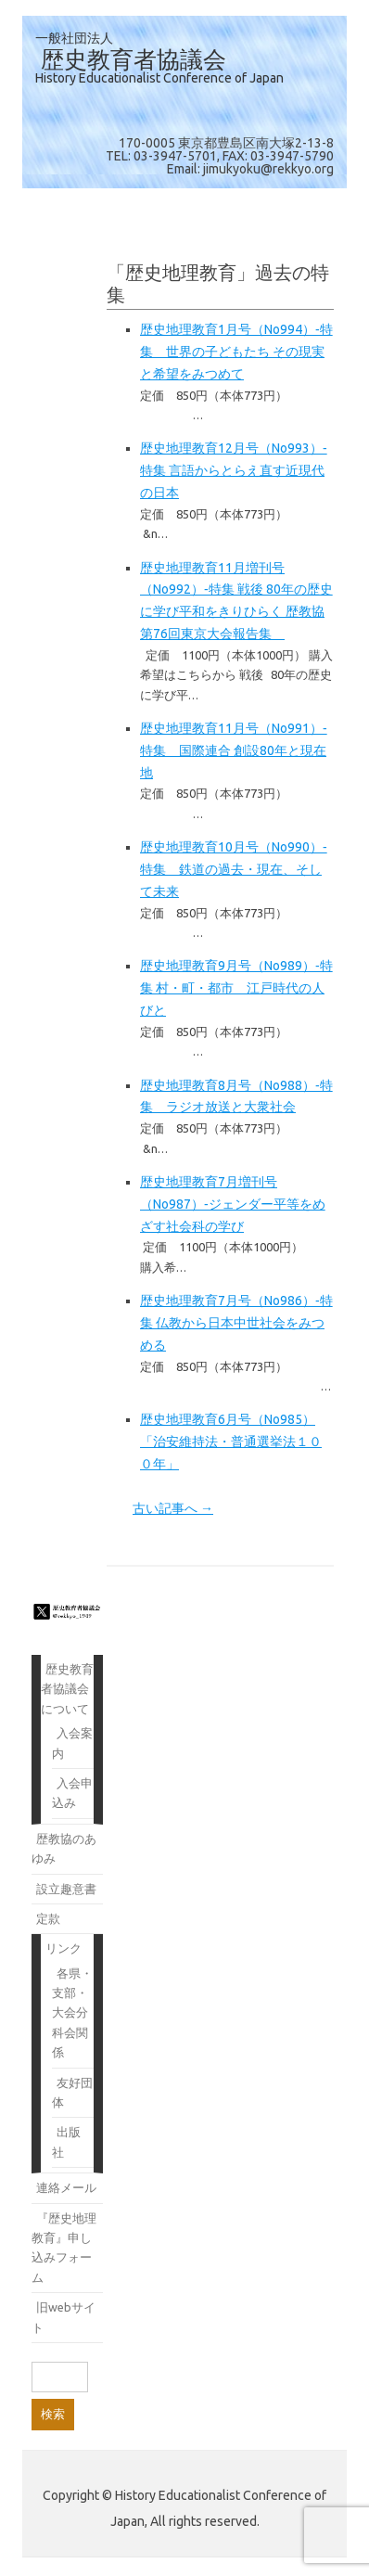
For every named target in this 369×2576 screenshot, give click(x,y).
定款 (48, 1918)
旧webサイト (63, 2316)
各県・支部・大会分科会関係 (72, 2013)
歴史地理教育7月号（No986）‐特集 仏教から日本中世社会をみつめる (236, 1322)
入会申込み (72, 1792)
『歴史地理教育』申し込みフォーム (64, 2247)
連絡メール (66, 2187)
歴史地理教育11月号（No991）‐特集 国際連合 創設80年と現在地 (233, 750)
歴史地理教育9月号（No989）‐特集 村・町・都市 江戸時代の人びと (236, 988)
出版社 (66, 2141)
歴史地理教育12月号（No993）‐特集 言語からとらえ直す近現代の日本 (233, 470)
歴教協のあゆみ (64, 1848)
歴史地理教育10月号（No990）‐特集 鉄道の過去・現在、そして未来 (233, 869)
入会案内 (72, 1742)
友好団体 (72, 2092)
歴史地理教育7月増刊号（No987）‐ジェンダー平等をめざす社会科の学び (232, 1204)
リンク (63, 1948)
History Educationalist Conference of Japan (159, 77)
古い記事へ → (173, 1508)
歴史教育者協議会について (67, 1688)
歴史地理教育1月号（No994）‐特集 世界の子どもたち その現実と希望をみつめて (236, 351)
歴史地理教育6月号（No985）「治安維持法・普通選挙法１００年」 (231, 1441)
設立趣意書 (66, 1888)
